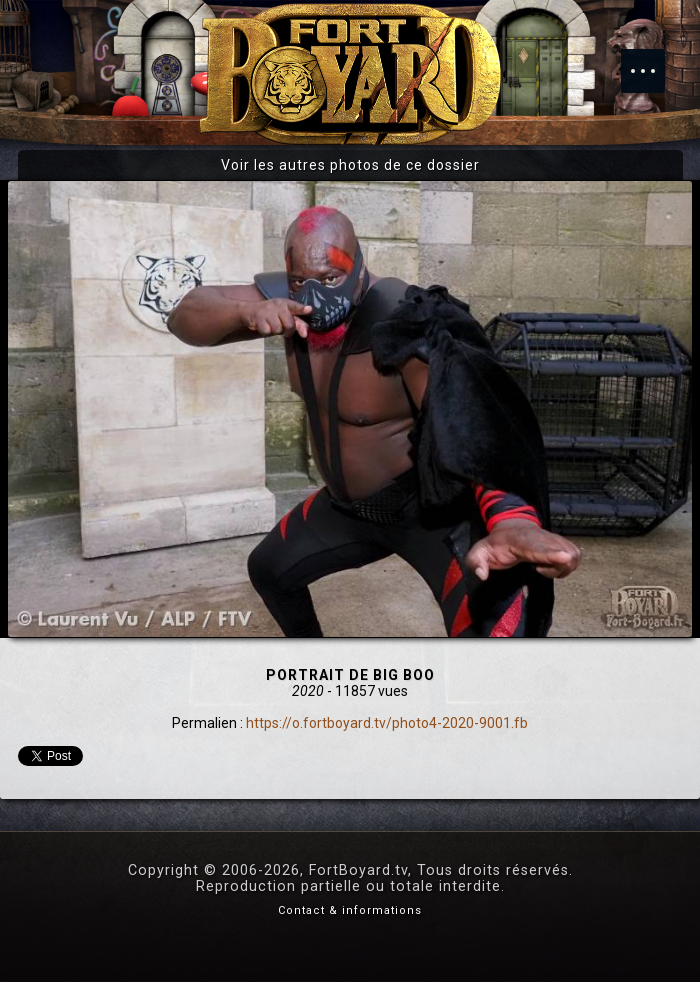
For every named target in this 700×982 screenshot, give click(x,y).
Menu (653, 61)
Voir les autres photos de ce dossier (350, 165)
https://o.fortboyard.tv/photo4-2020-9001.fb (387, 723)
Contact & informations (350, 910)
